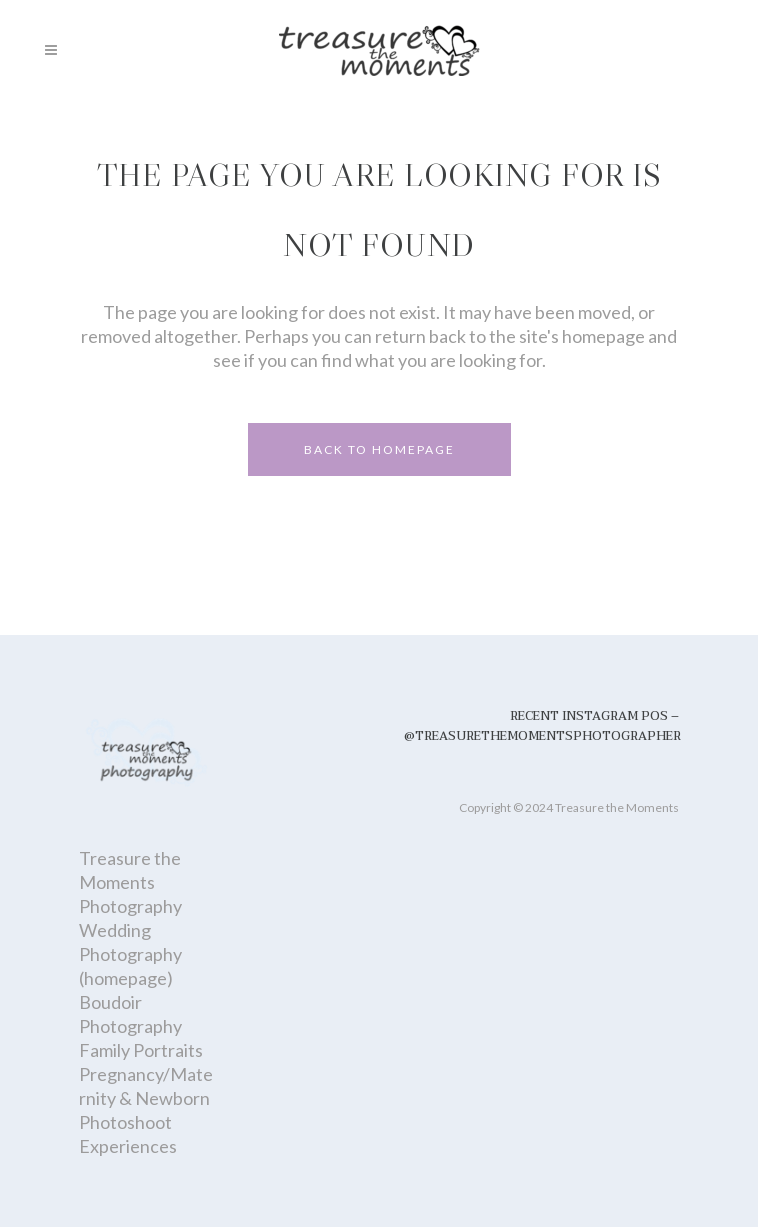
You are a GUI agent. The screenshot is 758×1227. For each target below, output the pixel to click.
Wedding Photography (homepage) (130, 954)
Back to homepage (379, 449)
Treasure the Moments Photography (130, 882)
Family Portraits (141, 1050)
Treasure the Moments (617, 807)
